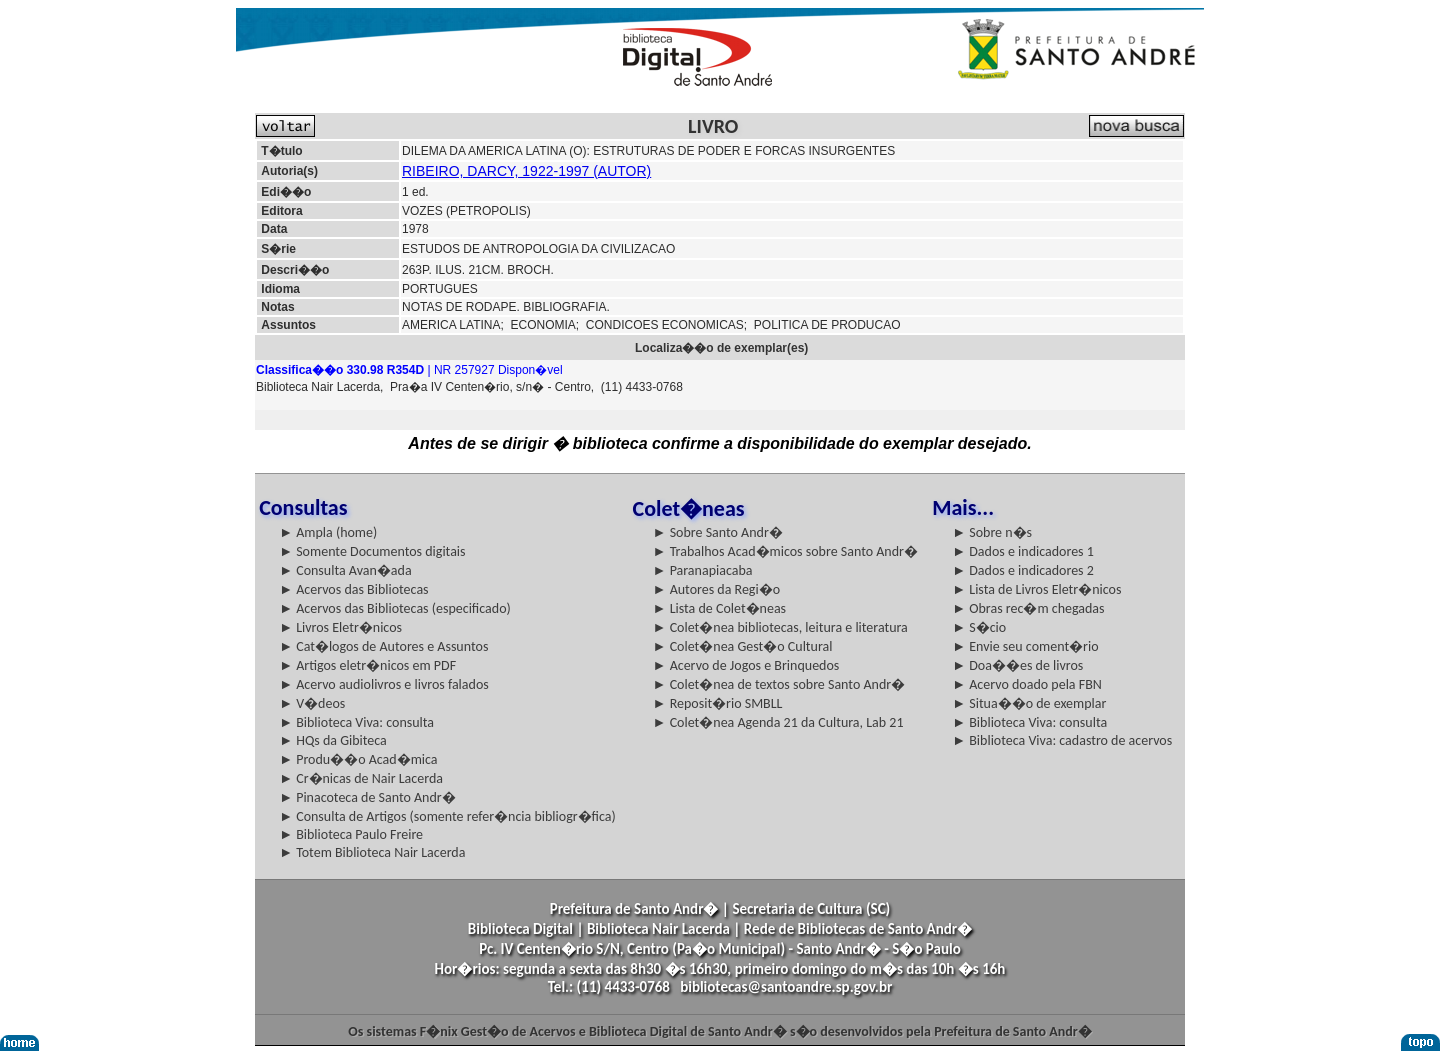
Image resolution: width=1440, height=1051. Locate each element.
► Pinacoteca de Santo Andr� (367, 797)
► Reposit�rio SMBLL (718, 703)
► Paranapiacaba (703, 570)
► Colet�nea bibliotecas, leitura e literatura (780, 627)
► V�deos (312, 703)
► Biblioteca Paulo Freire (351, 834)
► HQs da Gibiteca (333, 740)
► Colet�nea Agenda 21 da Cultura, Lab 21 (778, 722)
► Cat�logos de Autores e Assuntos (383, 646)
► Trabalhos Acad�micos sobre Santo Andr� (785, 551)
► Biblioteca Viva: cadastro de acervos (1062, 740)
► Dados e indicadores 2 (1023, 570)
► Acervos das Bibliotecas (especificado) (395, 608)
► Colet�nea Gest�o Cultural (743, 646)
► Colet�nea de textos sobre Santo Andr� (779, 684)
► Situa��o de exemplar (1029, 703)
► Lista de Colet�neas (719, 608)
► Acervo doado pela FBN (1027, 684)
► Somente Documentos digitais (372, 551)
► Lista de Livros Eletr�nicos (1036, 589)
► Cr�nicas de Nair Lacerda (361, 778)
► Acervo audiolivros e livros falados (384, 684)
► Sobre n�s (992, 532)
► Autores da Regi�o (716, 589)
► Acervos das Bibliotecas (353, 589)
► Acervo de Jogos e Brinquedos (746, 665)
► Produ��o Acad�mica (358, 759)
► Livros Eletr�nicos (340, 627)
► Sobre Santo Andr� (718, 532)
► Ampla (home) (328, 532)
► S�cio (979, 627)
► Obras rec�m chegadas (1028, 608)
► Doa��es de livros (1017, 665)
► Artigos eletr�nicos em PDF (367, 665)
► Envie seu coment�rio (1025, 646)
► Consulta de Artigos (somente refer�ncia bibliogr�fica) (447, 816)
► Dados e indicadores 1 (1023, 551)
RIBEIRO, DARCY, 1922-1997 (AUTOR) (526, 171)
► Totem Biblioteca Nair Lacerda (372, 852)
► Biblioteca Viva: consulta (356, 722)
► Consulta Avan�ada (345, 570)
